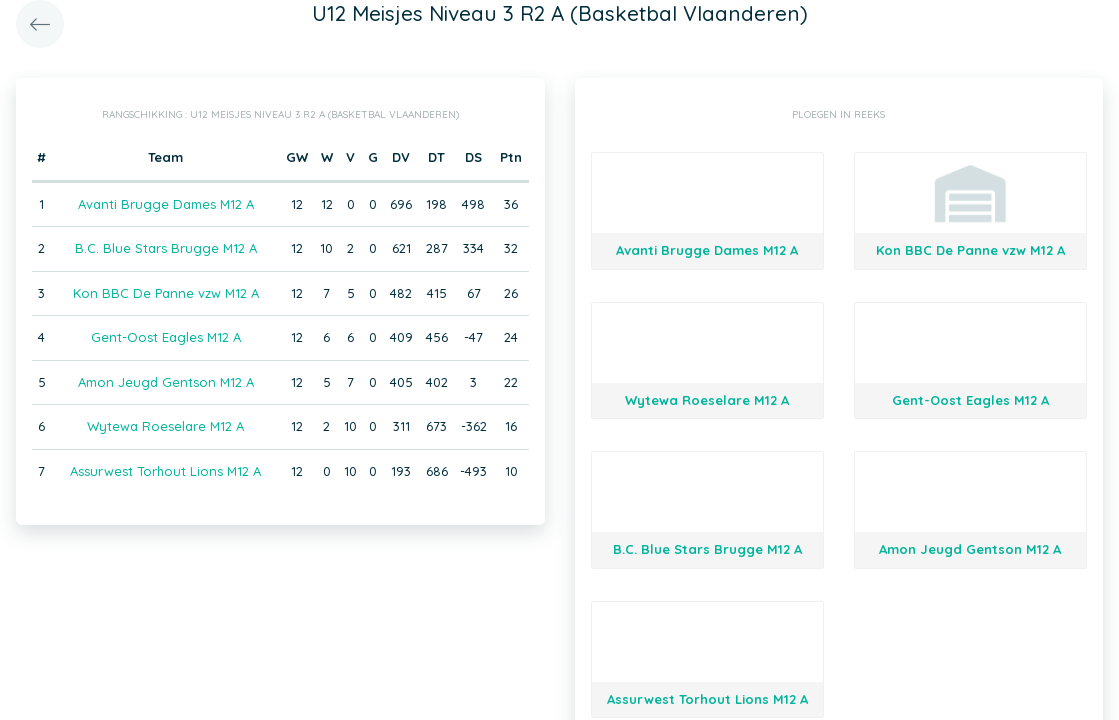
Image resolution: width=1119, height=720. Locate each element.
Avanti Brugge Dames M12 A (166, 204)
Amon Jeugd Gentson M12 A (166, 382)
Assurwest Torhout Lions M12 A (165, 471)
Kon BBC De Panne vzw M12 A (166, 293)
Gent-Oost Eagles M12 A (166, 337)
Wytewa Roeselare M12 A (165, 426)
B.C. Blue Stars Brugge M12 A (166, 248)
